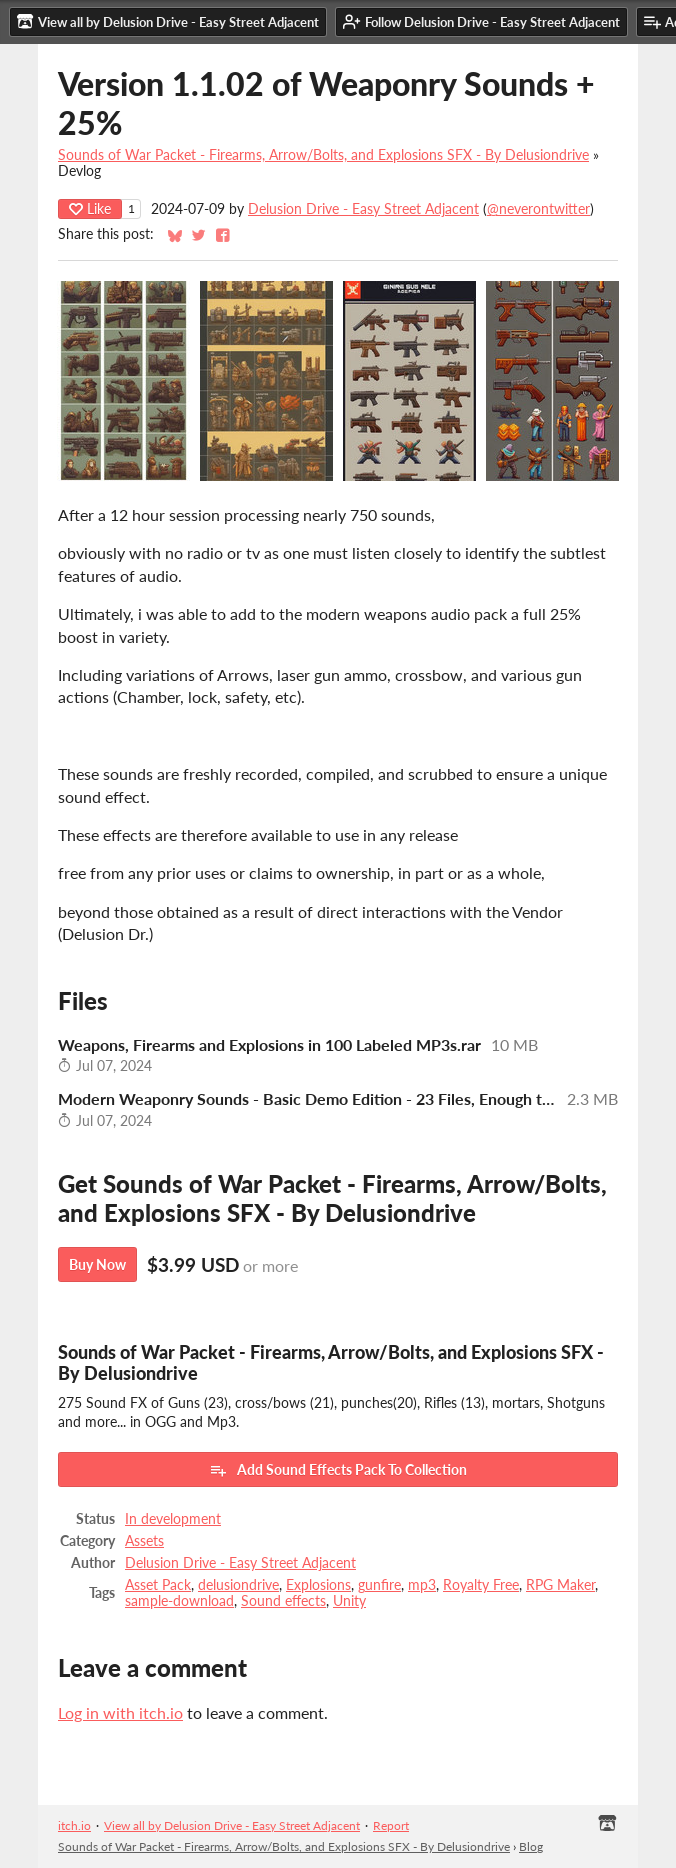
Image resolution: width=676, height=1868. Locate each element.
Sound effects (283, 1601)
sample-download (179, 1601)
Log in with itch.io (120, 1712)
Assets (144, 1541)
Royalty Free (481, 1585)
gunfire (379, 1585)
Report (391, 1825)
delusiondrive (238, 1585)
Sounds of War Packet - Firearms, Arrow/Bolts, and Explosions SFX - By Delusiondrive (323, 155)
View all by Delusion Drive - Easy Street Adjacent (232, 1825)
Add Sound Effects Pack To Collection (338, 1470)
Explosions (318, 1585)
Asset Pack (158, 1585)
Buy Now (97, 1264)
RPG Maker (560, 1585)
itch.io (74, 1825)
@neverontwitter (538, 209)
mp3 (422, 1585)
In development (173, 1519)
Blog (531, 1846)
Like (90, 208)
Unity (349, 1601)
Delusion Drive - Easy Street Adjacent (363, 209)
